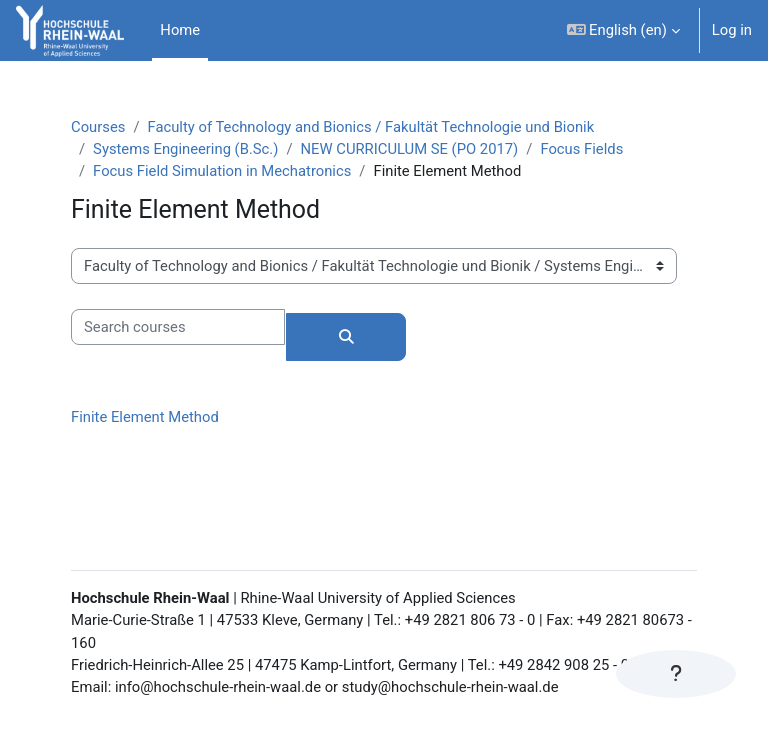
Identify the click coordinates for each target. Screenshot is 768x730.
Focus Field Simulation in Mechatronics (222, 171)
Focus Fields (581, 149)
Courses (98, 127)
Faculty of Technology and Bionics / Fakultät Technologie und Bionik (370, 127)
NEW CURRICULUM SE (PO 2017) (410, 149)
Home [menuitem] (180, 30)
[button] (623, 30)
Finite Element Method (145, 417)
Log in (732, 30)
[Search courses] (178, 327)
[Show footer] (676, 674)
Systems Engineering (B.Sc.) (185, 149)
